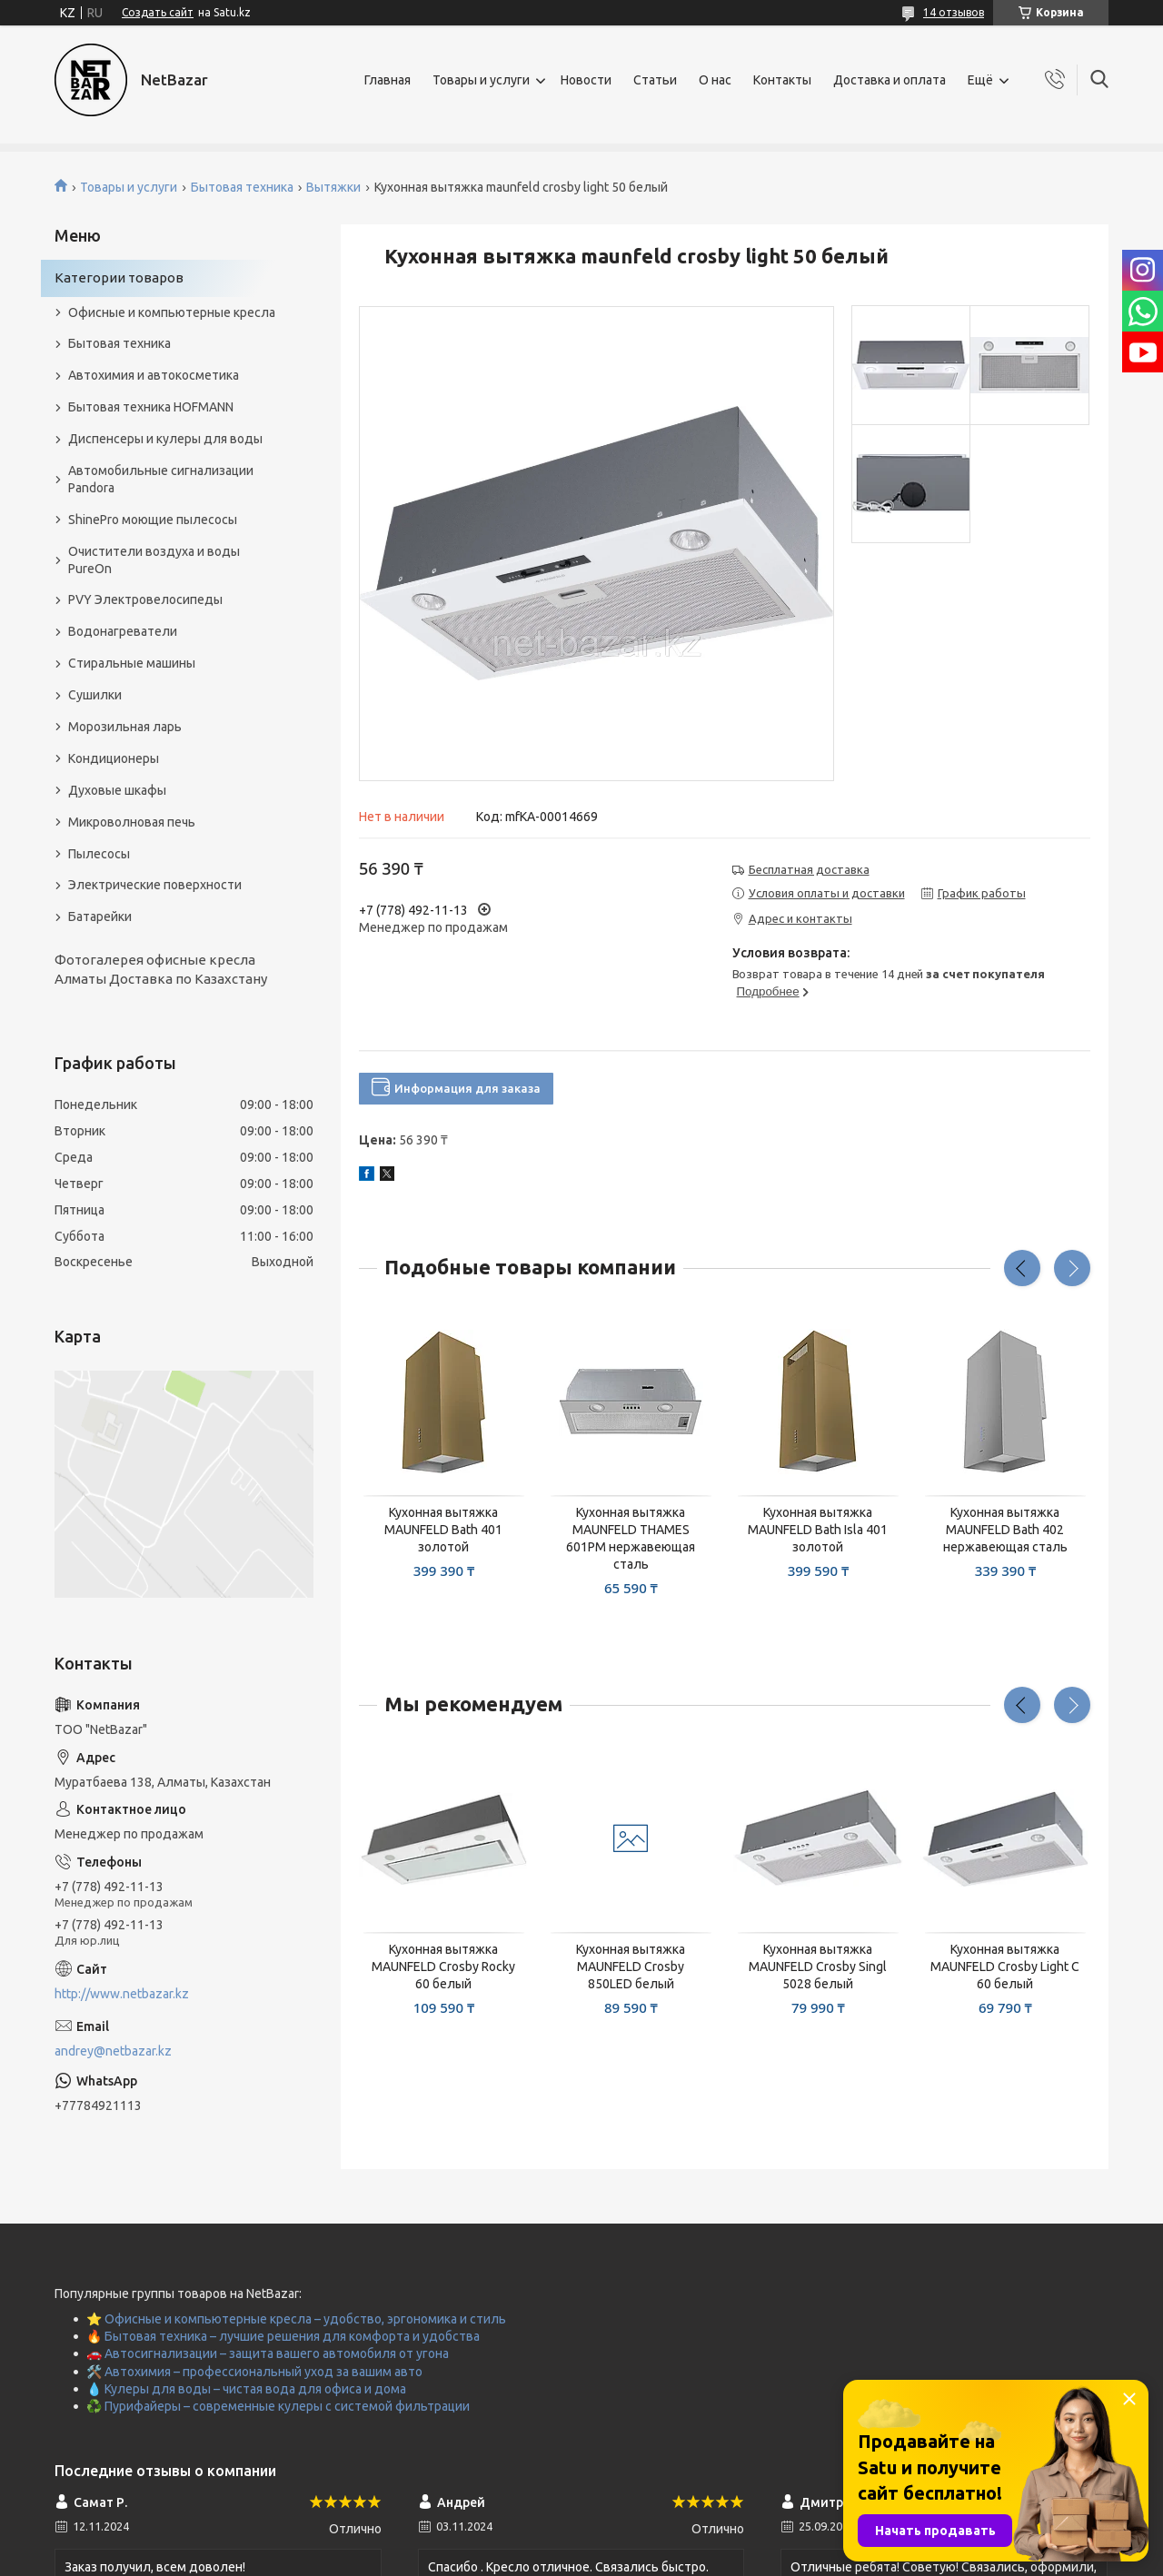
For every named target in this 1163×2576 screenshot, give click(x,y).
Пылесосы (99, 854)
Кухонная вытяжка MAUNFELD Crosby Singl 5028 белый (818, 1966)
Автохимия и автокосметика (153, 375)
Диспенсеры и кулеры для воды (165, 438)
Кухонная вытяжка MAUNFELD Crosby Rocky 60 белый (443, 1966)
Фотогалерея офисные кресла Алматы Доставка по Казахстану (161, 969)
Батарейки (100, 916)
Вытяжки (333, 187)
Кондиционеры (113, 758)
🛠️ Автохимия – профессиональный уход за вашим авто (254, 2371)
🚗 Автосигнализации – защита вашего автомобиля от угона (267, 2353)
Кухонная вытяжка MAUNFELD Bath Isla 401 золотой (818, 1529)
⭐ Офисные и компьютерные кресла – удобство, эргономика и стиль (296, 2319)
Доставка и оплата (889, 80)
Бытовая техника (242, 187)
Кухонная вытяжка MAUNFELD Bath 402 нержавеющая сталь (1005, 1529)
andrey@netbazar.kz (113, 2051)
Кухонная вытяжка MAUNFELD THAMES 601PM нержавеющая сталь (630, 1538)
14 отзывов (953, 12)
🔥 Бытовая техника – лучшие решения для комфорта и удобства (283, 2336)
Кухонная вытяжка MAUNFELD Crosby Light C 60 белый (1004, 1966)
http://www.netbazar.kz (122, 1993)
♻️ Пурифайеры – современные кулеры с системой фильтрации (278, 2406)
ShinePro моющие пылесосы (152, 519)
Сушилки (95, 695)
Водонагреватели (122, 631)
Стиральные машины (131, 663)
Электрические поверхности (155, 884)
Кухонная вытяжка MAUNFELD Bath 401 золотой (443, 1529)
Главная (387, 80)
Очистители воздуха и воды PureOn (154, 560)
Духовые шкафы (117, 790)
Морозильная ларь (125, 726)
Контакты (782, 80)
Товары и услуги (481, 80)
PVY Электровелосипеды (145, 599)
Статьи (655, 80)
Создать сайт (158, 12)
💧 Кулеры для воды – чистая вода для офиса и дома (246, 2389)
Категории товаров (119, 277)
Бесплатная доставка (809, 869)
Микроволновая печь (131, 822)
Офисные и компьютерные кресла (171, 312)
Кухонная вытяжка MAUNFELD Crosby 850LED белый (630, 1966)
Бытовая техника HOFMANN (151, 407)
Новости (586, 80)
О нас (715, 80)
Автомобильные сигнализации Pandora (160, 479)
